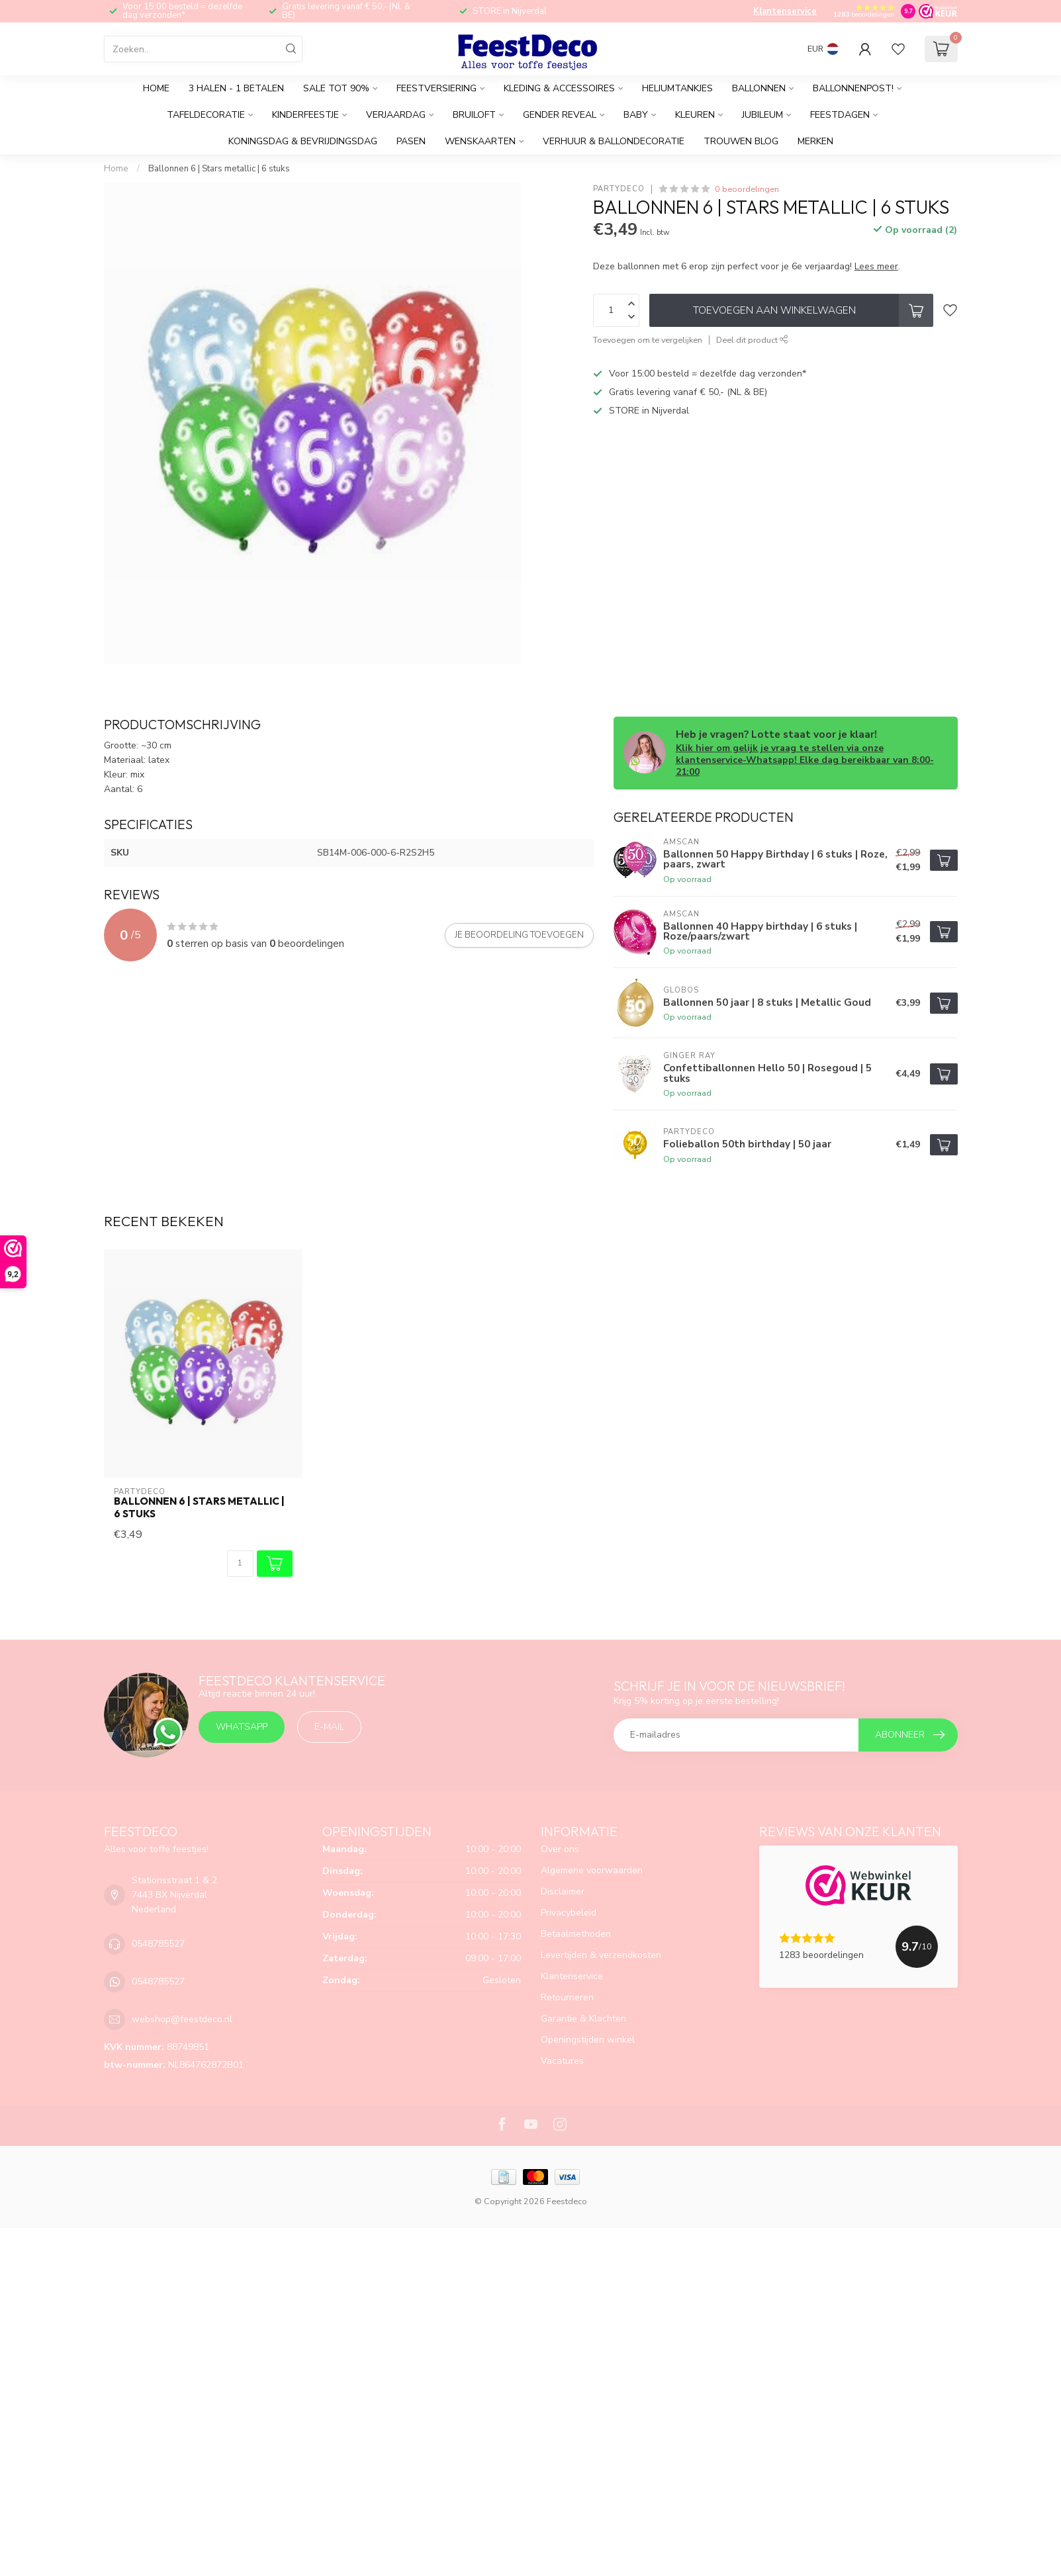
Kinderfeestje (305, 115)
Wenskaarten (480, 141)
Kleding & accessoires (559, 88)
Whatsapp (241, 1726)
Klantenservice (785, 11)
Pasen (411, 141)
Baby (635, 115)
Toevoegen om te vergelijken (647, 339)
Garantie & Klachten (583, 2018)
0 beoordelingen (747, 189)
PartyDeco (619, 189)
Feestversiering (436, 88)
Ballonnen (759, 88)
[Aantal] (240, 1563)
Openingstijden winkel (588, 2039)
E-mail (329, 1726)
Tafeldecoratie (206, 115)
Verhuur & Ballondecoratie (613, 141)
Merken (815, 141)
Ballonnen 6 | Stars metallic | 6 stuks (219, 169)
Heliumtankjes (677, 88)
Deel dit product (752, 339)
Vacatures (562, 2061)
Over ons (560, 1849)
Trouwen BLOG (741, 141)
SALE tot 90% (336, 88)
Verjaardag (396, 115)
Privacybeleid (568, 1912)
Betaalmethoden (576, 1934)
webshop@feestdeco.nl (182, 2019)
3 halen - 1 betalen (236, 88)
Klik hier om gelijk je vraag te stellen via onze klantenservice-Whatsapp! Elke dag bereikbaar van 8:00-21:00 (805, 760)
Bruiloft (474, 115)
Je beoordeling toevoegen (519, 935)
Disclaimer (562, 1891)
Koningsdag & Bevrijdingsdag (302, 141)
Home (156, 88)
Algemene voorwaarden (592, 1870)
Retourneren (567, 1997)
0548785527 (158, 1943)
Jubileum (762, 115)
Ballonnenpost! (853, 88)
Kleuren (695, 115)
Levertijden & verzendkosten (601, 1955)
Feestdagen (840, 115)
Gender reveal (559, 115)
